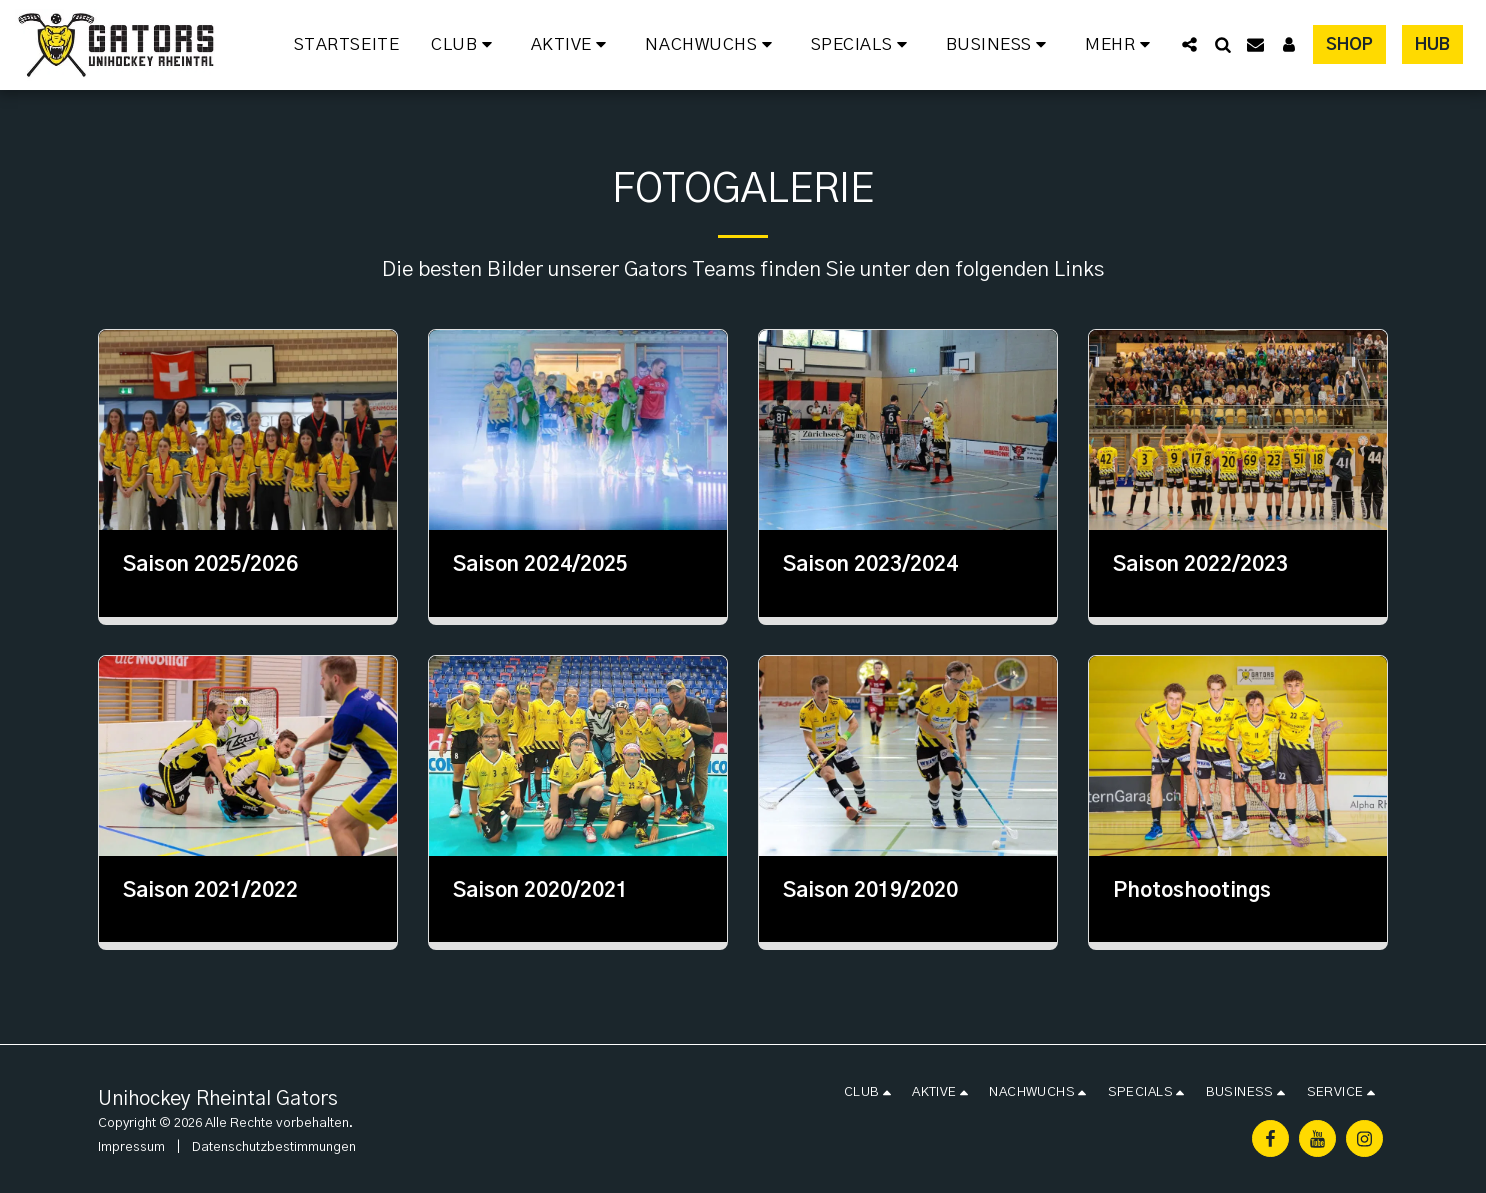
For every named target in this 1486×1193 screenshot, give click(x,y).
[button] (465, 45)
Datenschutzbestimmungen (274, 1147)
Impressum (131, 1147)
